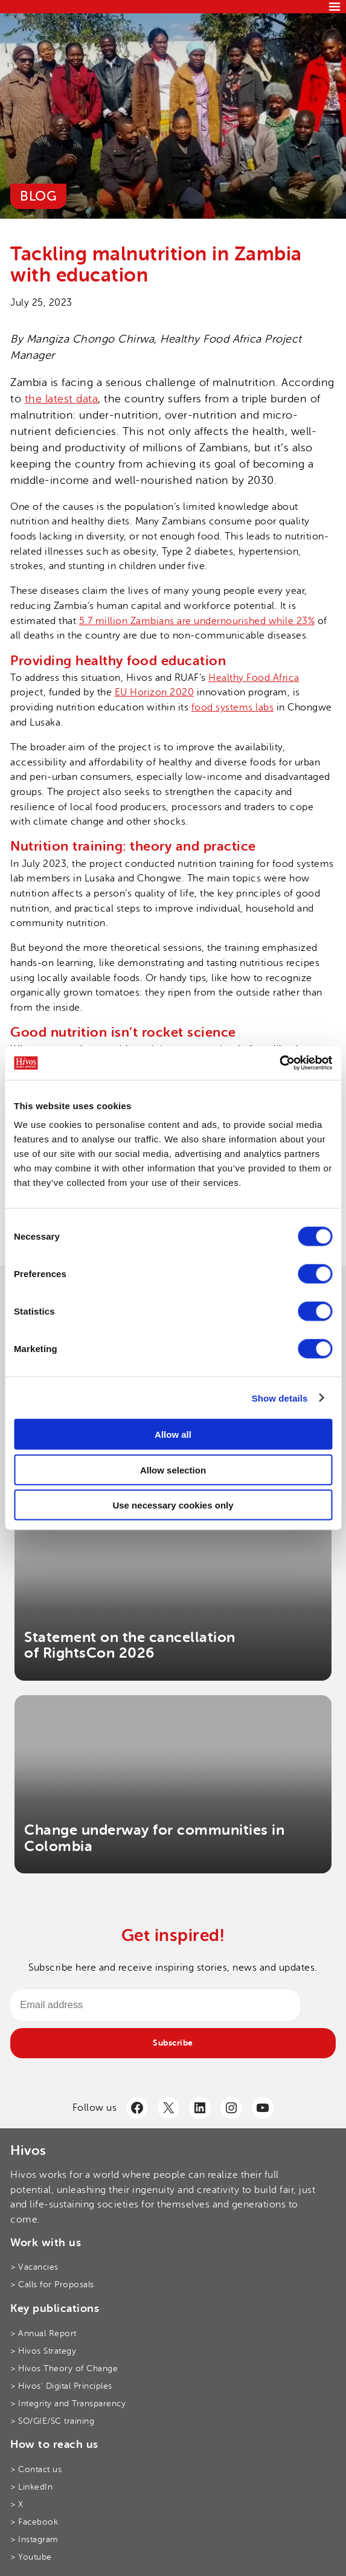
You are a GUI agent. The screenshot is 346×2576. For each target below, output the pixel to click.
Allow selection (173, 1469)
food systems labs (232, 707)
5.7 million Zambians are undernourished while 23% (197, 620)
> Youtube (31, 2557)
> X (17, 2504)
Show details (280, 1398)
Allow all (173, 1434)
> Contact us (36, 2469)
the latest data (61, 399)
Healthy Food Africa (254, 677)
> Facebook (34, 2521)
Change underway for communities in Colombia (154, 1838)
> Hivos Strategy (43, 2350)
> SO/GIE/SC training (52, 2421)
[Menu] (334, 6)
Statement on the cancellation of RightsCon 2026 (129, 1645)
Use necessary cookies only (172, 1505)
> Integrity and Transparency (68, 2403)
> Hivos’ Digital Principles (61, 2386)
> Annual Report (43, 2333)
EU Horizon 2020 (154, 692)
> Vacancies (34, 2267)
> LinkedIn (31, 2486)
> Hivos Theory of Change (64, 2368)
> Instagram (34, 2539)
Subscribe (173, 2042)
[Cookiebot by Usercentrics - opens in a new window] (279, 1063)
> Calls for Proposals (52, 2284)
